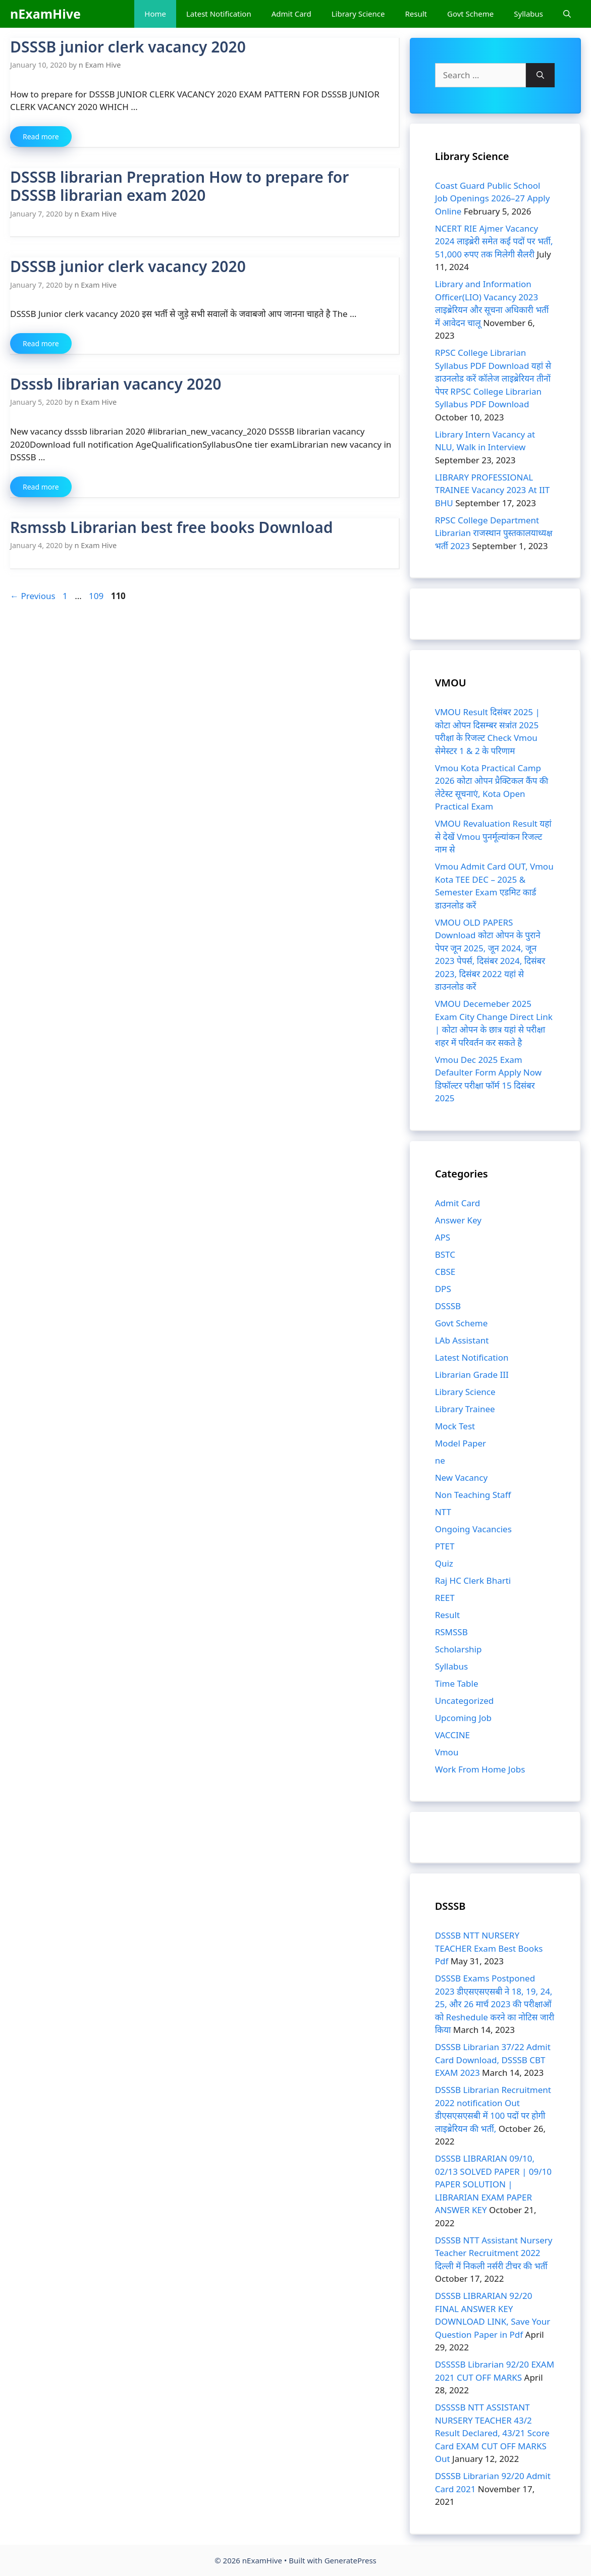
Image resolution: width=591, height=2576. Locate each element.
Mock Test (455, 1426)
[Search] (540, 75)
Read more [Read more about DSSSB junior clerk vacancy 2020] (41, 136)
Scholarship (458, 1649)
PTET (445, 1546)
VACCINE (452, 1735)
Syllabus (528, 14)
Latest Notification (218, 14)
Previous (33, 596)
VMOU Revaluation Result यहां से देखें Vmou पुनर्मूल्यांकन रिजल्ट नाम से (493, 836)
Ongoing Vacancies (473, 1529)
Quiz (444, 1563)
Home (155, 14)
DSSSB (448, 1306)
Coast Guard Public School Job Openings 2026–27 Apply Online (492, 198)
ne (440, 1460)
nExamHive (45, 13)
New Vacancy (461, 1477)
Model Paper (460, 1443)
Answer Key (458, 1220)
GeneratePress (351, 2560)
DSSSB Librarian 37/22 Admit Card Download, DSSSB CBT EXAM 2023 (493, 2059)
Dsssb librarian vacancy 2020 (115, 383)
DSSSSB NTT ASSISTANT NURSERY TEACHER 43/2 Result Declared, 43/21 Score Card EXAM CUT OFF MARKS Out (492, 2432)
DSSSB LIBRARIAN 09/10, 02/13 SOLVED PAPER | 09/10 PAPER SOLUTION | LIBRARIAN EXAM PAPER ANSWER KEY (493, 2184)
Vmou (447, 1752)
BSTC (445, 1254)
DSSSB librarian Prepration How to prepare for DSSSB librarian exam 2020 (179, 186)
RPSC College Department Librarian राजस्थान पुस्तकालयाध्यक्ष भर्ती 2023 (494, 533)
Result (416, 14)
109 (97, 596)
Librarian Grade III (472, 1374)
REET (445, 1597)
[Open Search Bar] (567, 14)
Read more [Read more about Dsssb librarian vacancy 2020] (41, 487)
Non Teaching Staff (473, 1494)
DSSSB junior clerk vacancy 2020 (128, 46)
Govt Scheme (470, 14)
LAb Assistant (462, 1340)
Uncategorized (464, 1700)
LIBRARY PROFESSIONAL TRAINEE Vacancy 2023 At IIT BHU (492, 490)
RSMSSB (451, 1632)
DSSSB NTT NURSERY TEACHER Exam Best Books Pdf (489, 1948)
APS (442, 1237)
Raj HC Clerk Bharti (473, 1580)
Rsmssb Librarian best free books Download (171, 527)
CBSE (445, 1271)
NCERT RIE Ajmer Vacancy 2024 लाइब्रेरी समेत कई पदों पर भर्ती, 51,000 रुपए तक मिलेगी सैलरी (494, 241)
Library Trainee (465, 1409)
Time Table (456, 1683)
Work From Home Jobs (480, 1769)
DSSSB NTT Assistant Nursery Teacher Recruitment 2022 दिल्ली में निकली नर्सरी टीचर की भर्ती (494, 2253)
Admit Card (291, 14)
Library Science (358, 14)
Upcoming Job (463, 1718)
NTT (443, 1512)
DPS (443, 1289)
